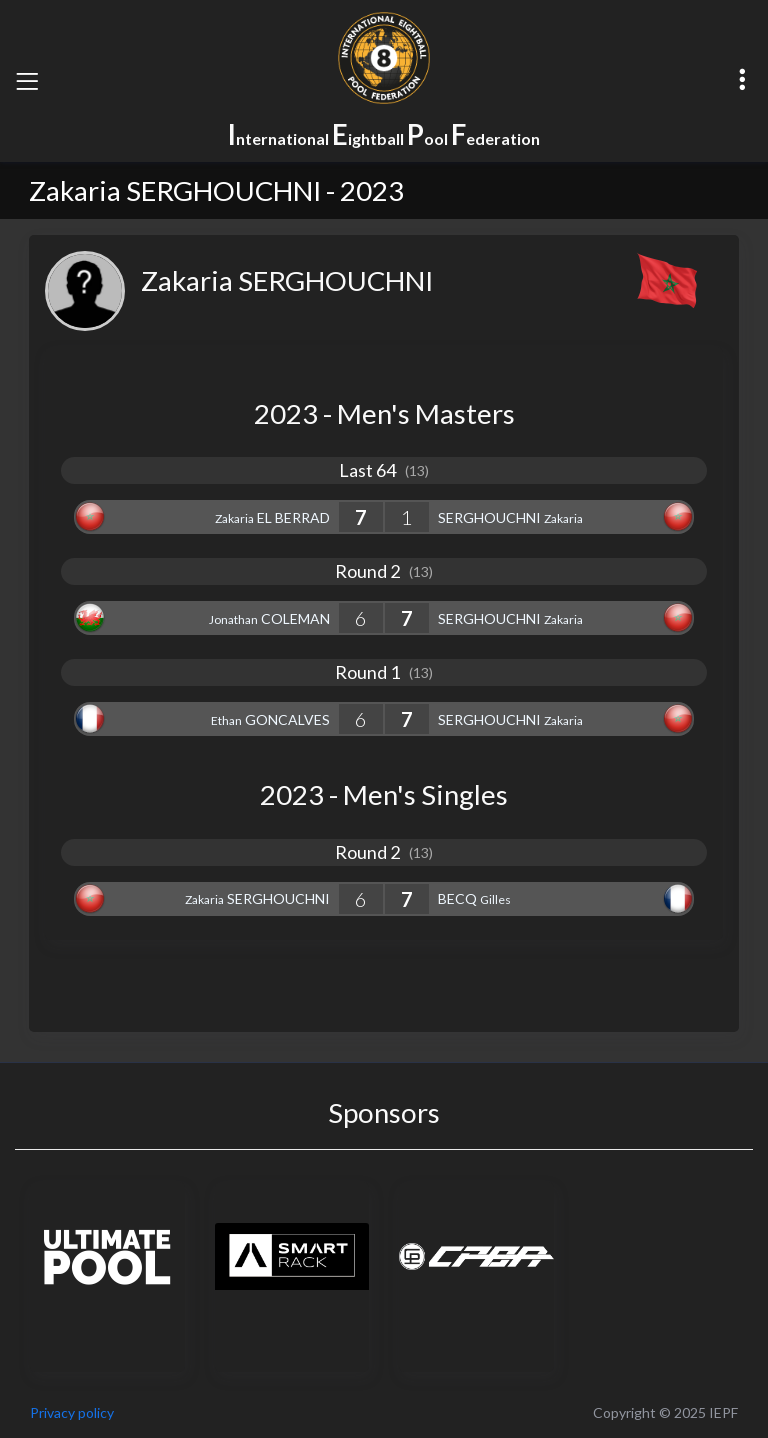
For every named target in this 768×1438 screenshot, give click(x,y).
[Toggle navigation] (27, 81)
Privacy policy (72, 1412)
